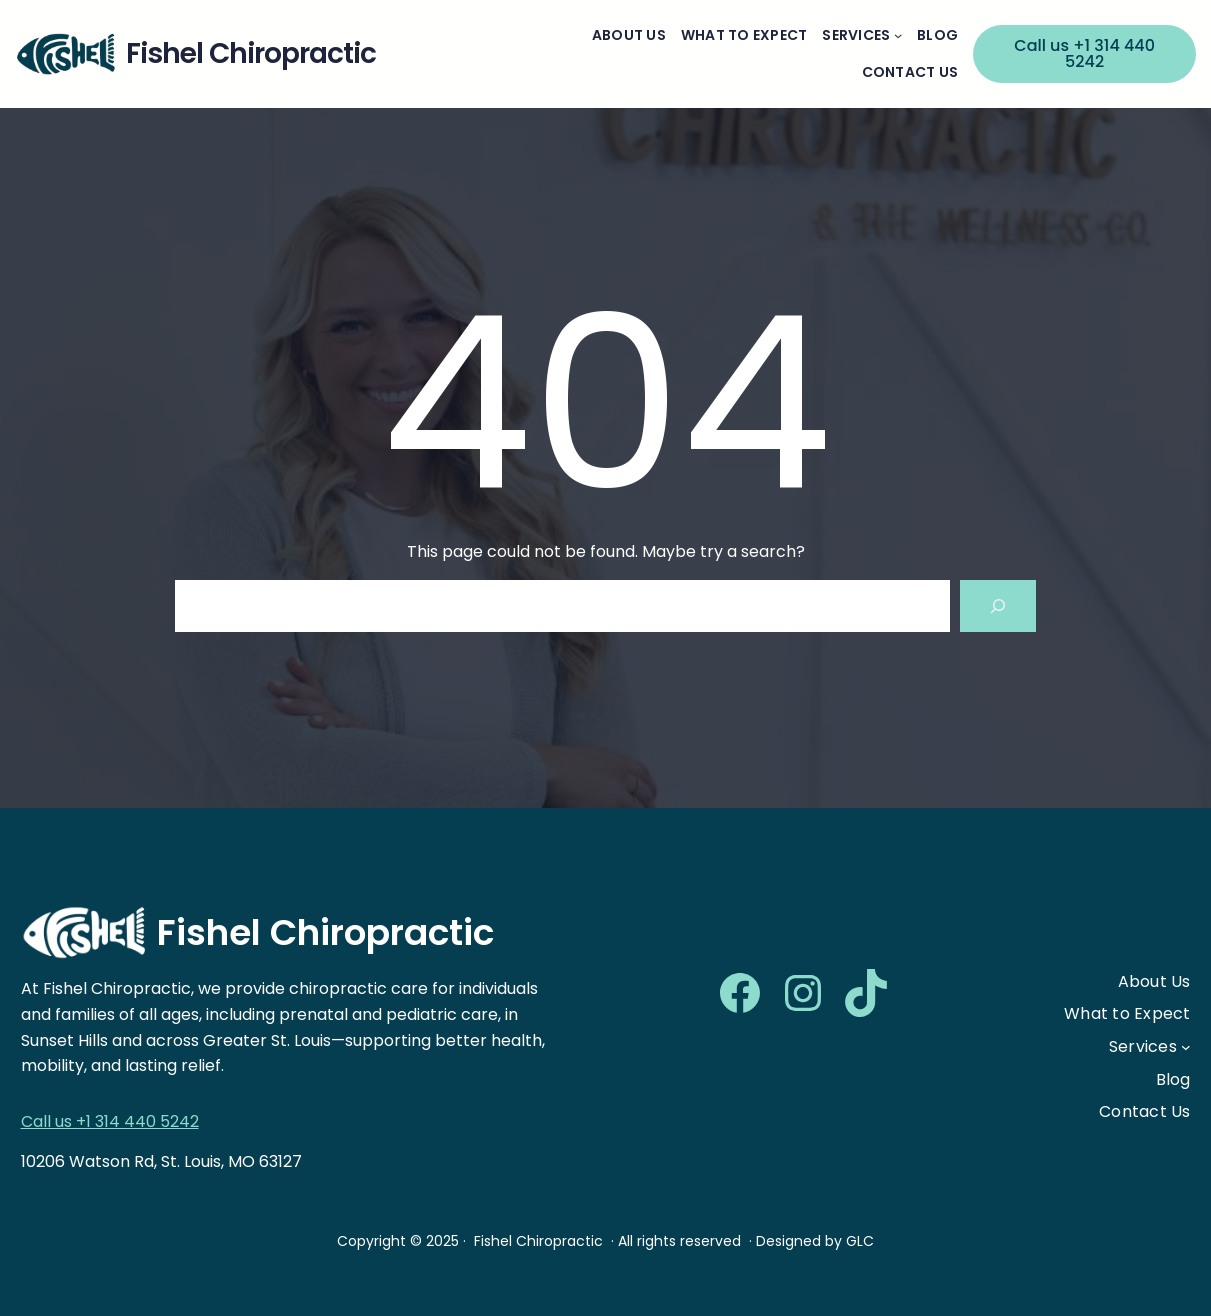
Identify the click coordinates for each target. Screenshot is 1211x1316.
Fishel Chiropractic (325, 932)
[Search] (998, 606)
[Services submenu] (898, 35)
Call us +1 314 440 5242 (1084, 53)
